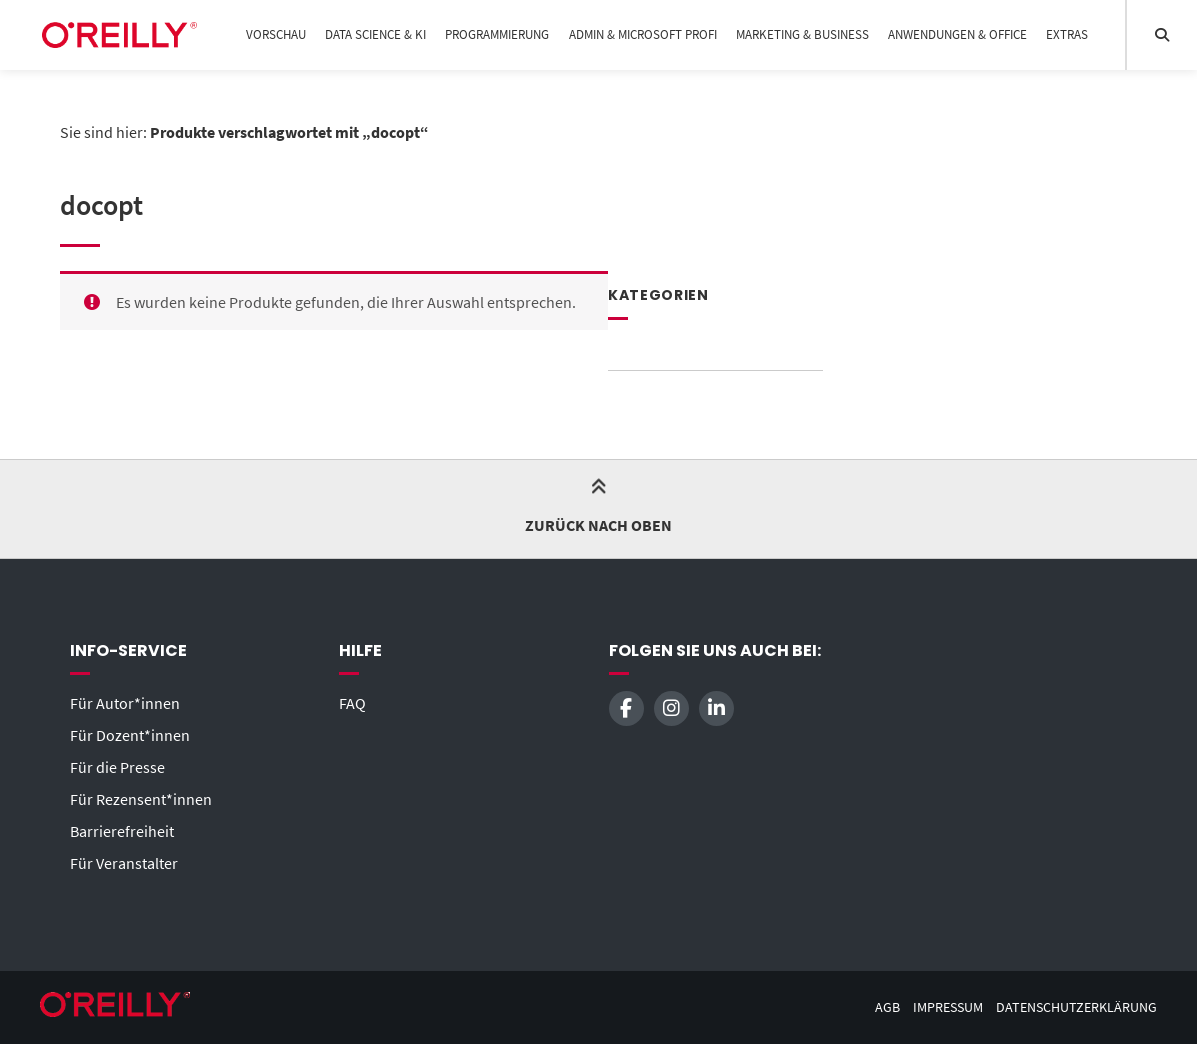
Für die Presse (117, 767)
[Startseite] (119, 35)
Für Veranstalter (124, 863)
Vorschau (276, 34)
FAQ (352, 703)
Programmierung (497, 34)
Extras (1067, 34)
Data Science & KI (375, 34)
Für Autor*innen (125, 703)
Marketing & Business (802, 34)
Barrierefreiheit (122, 831)
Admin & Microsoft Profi (643, 34)
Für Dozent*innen (130, 735)
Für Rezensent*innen (141, 799)
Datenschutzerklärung (1076, 1007)
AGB (887, 1007)
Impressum (948, 1007)
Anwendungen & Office (957, 34)
